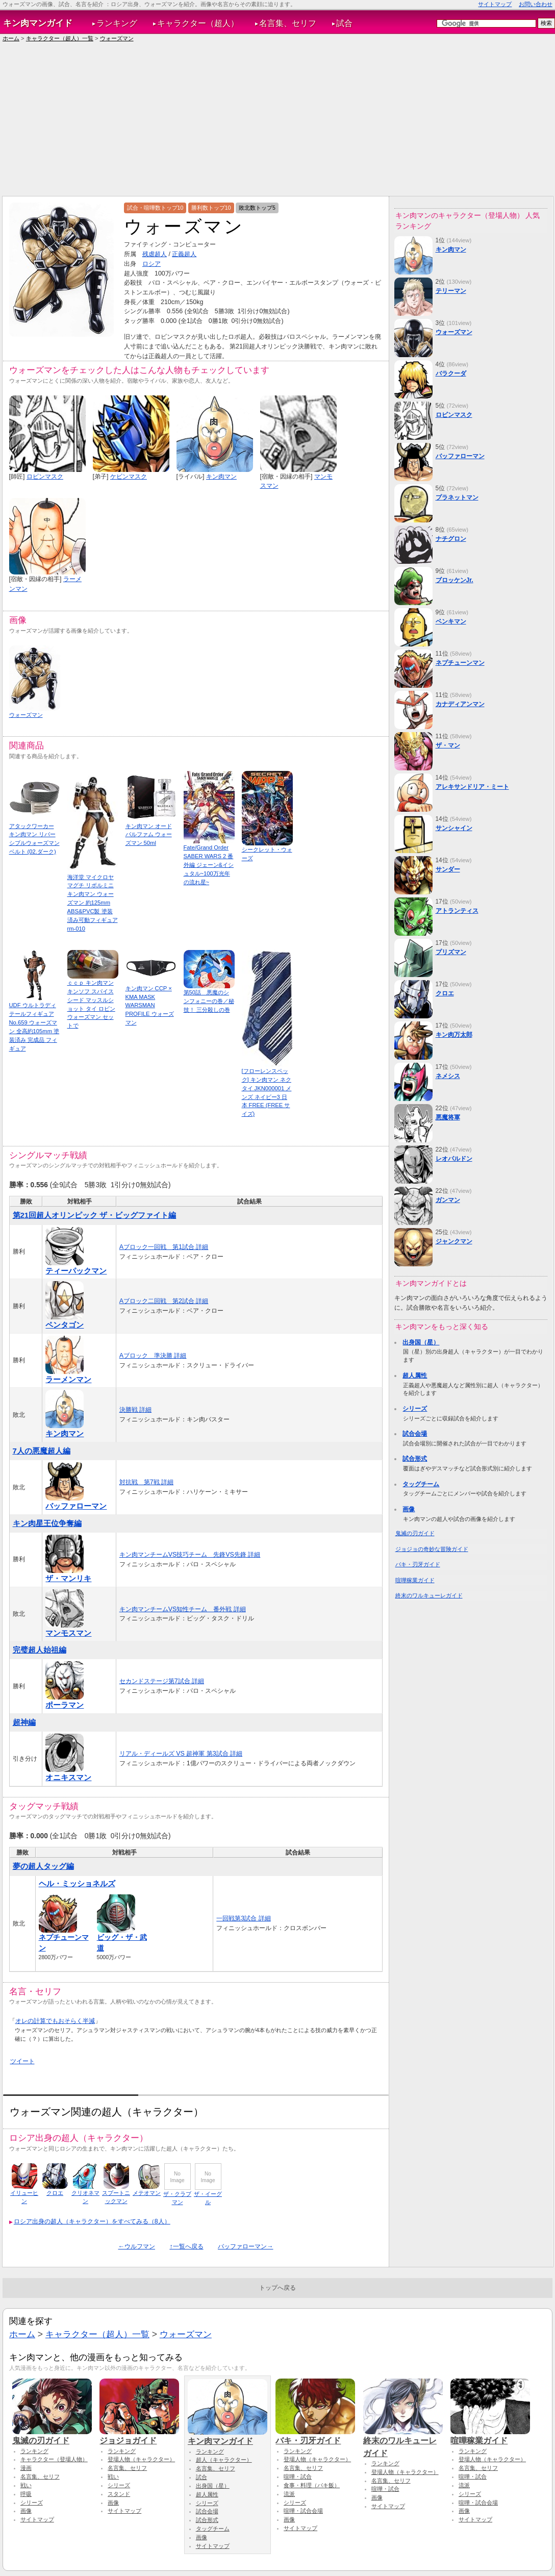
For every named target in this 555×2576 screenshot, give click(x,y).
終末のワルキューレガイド (429, 1595)
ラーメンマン (68, 1379)
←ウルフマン (136, 2246)
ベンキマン (451, 621)
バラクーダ (451, 373)
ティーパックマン (76, 1270)
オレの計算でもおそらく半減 (55, 2020)
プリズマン (451, 952)
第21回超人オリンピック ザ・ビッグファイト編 (94, 1215)
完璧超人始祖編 (39, 1649)
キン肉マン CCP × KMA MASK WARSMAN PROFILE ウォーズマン (149, 1005)
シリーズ (414, 1408)
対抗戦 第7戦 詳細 (146, 1482)
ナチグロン (451, 538)
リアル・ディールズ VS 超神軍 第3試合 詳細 (180, 1753)
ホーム (11, 38)
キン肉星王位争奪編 (47, 1523)
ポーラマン (64, 1704)
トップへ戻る (277, 2287)
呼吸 (26, 2494)
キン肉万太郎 (454, 1034)
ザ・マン (448, 745)
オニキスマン (68, 1777)
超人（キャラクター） (224, 2460)
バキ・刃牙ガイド (417, 1564)
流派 (289, 2494)
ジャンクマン (454, 1241)
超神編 (24, 1722)
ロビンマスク (45, 476)
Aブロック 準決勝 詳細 (153, 1355)
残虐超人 (154, 254)
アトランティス (457, 910)
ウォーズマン (117, 38)
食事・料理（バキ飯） (312, 2485)
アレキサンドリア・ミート (472, 786)
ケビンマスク (128, 476)
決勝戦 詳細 (135, 1409)
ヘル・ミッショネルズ (77, 1883)
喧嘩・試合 (298, 2476)
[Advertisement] (277, 119)
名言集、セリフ (287, 23)
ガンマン (448, 1200)
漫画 (26, 2468)
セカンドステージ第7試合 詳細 (161, 1681)
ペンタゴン (64, 1324)
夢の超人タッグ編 (43, 1866)
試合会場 (414, 1433)
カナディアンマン (460, 704)
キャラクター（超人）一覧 (59, 38)
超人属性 (414, 1375)
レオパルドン (454, 1158)
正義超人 (184, 254)
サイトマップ (495, 4)
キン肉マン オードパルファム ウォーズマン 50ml (148, 834)
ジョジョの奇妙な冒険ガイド (431, 1549)
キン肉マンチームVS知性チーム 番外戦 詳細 (182, 1609)
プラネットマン (457, 497)
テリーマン (451, 290)
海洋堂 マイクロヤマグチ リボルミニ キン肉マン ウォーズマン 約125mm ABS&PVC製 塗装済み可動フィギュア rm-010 (92, 903)
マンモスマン (68, 1633)
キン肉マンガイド (37, 23)
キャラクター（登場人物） (54, 2459)
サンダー (448, 869)
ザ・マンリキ (68, 1578)
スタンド (119, 2494)
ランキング (116, 23)
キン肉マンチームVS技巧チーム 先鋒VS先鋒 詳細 (190, 1554)
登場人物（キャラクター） (141, 2459)
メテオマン (147, 2193)
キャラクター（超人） (198, 23)
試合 (344, 23)
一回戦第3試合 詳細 (243, 1918)
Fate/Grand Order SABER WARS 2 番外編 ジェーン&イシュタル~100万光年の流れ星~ (209, 864)
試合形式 (414, 1458)
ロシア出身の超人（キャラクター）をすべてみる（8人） (92, 2221)
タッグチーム (420, 1484)
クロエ (54, 2193)
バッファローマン (76, 1506)
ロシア (151, 263)
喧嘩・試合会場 (303, 2511)
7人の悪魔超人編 (41, 1450)
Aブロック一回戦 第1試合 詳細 (164, 1247)
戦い (26, 2485)
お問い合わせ (535, 4)
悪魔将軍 (448, 1117)
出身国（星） (420, 1342)
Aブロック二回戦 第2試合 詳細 (164, 1301)
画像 (408, 1509)
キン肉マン (221, 476)
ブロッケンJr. (454, 580)
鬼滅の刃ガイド (415, 1533)
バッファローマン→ (245, 2246)
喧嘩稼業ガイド (415, 1580)
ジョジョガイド (139, 2436)
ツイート (22, 2061)
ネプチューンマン (460, 662)
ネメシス (448, 1076)
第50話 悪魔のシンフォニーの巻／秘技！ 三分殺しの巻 (209, 1001)
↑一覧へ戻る (186, 2246)
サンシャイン (454, 828)
